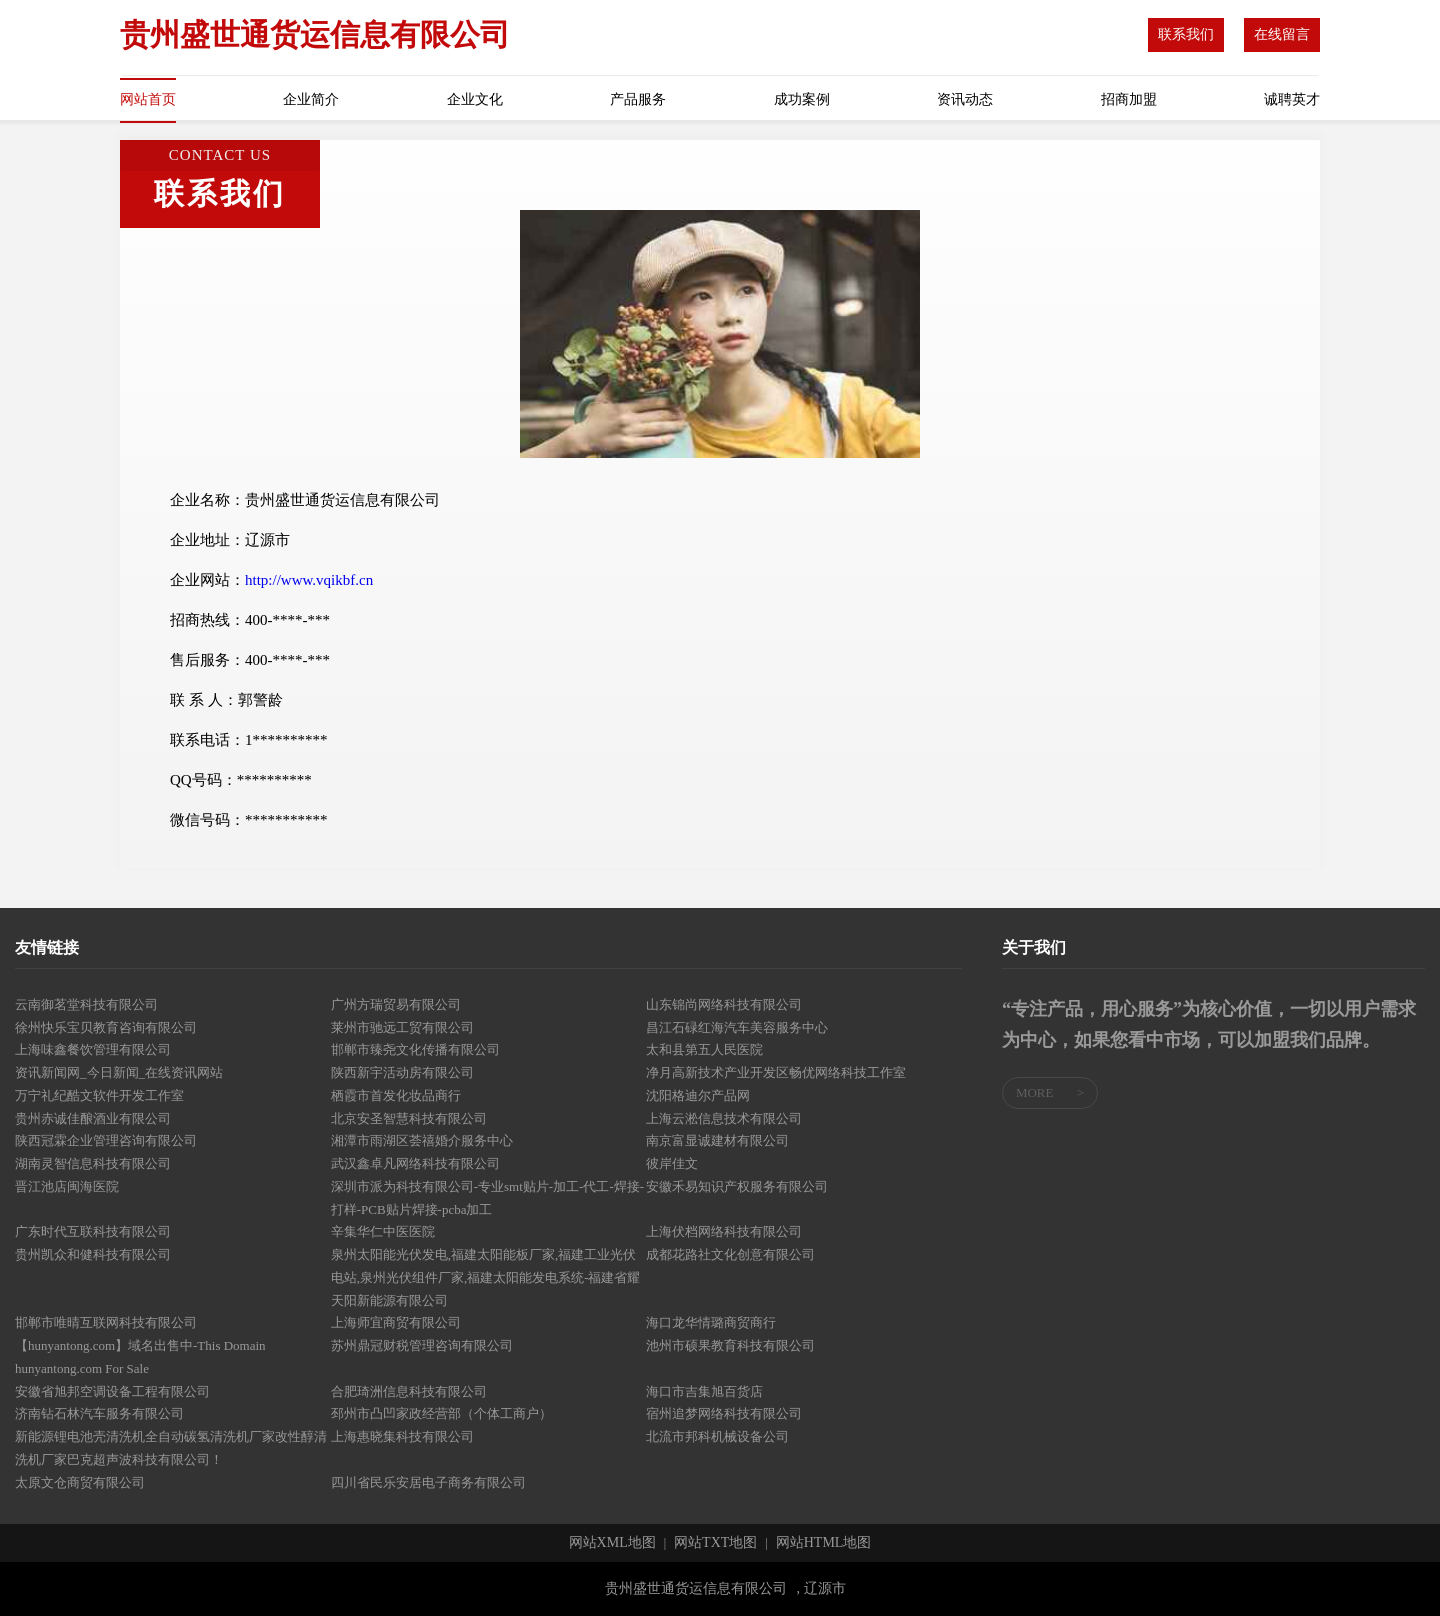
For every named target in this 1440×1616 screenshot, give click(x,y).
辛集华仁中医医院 (383, 1231)
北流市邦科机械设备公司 (717, 1436)
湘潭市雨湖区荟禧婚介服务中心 (422, 1140)
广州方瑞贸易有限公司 (396, 1004)
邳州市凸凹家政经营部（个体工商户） (441, 1413)
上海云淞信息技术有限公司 (724, 1118)
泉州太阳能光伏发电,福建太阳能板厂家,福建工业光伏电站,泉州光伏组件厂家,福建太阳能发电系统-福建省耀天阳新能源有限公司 (486, 1277)
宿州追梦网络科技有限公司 (724, 1413)
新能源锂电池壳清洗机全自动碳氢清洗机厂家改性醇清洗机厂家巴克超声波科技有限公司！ (171, 1448)
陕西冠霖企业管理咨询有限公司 (106, 1140)
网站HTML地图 (824, 1543)
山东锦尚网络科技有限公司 (724, 1004)
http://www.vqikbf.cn (309, 580)
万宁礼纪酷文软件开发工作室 (99, 1095)
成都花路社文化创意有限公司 (730, 1254)
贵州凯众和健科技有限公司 (93, 1254)
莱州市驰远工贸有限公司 (402, 1027)
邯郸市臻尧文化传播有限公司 (415, 1049)
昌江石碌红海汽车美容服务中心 (737, 1027)
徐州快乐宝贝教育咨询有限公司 (106, 1027)
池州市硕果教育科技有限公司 (730, 1345)
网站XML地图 (612, 1543)
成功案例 (802, 99)
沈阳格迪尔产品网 (698, 1095)
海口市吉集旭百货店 (704, 1391)
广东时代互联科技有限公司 (93, 1231)
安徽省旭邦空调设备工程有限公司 (112, 1391)
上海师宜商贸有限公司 (396, 1322)
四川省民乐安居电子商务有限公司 (428, 1482)
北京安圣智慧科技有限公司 (409, 1118)
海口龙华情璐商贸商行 (711, 1322)
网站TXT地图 (715, 1543)
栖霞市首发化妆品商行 (396, 1095)
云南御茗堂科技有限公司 (86, 1004)
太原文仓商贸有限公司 (80, 1482)
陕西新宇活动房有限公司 (402, 1072)
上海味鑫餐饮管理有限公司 (93, 1049)
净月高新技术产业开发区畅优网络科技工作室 (776, 1072)
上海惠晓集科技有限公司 (402, 1436)
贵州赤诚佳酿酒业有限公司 (93, 1118)
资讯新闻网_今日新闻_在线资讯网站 (119, 1072)
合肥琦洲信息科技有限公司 (409, 1391)
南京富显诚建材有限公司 (717, 1140)
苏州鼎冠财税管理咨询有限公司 (422, 1345)
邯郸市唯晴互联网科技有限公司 (106, 1322)
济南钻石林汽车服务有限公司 (99, 1413)
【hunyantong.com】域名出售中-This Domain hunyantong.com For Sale (140, 1357)
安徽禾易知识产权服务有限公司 (737, 1186)
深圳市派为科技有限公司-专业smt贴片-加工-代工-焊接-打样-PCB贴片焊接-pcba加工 (487, 1198)
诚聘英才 (1292, 99)
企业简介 (311, 99)
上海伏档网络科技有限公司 (724, 1231)
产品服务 (638, 99)
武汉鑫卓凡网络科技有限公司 (415, 1163)
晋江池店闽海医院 (67, 1186)
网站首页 (148, 99)
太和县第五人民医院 (704, 1049)
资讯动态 (965, 99)
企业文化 (475, 99)
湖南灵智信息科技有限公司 (93, 1163)
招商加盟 (1129, 99)
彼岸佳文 (672, 1163)
